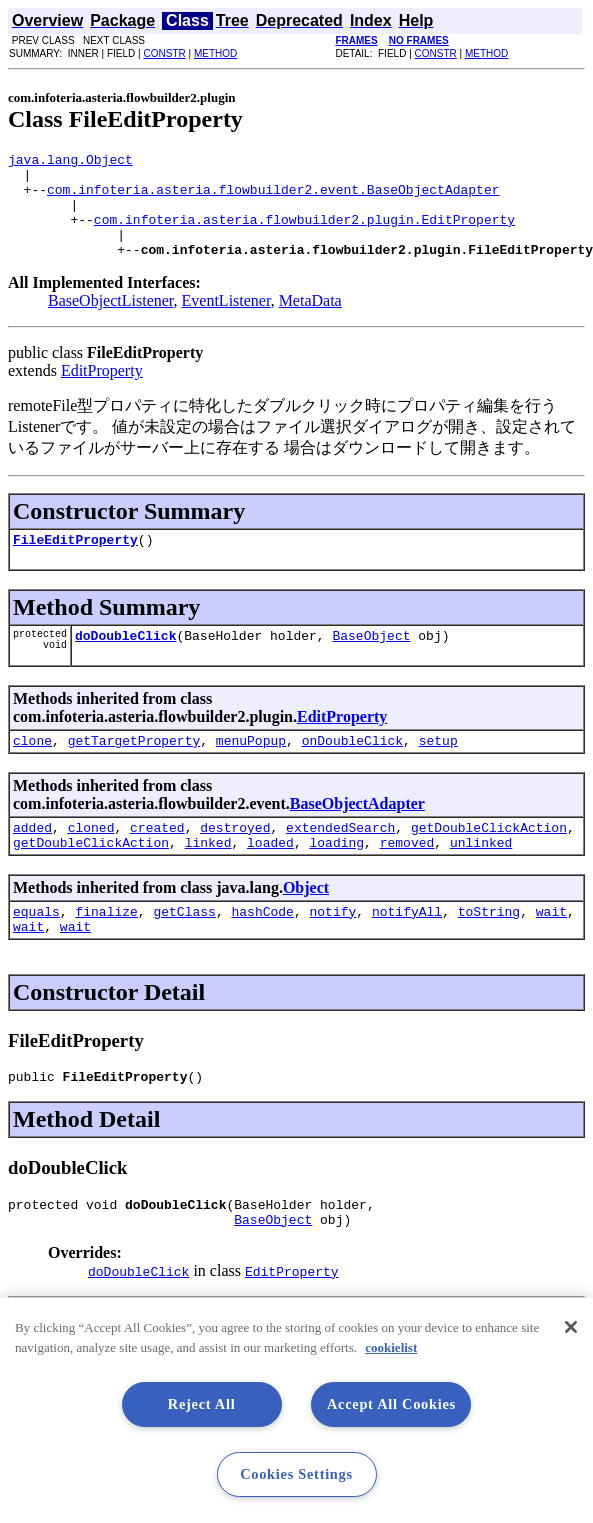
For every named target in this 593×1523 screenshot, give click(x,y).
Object (306, 923)
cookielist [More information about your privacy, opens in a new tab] (391, 1347)
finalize (106, 950)
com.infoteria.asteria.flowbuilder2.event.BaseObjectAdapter (273, 198)
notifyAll (407, 950)
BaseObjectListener (111, 321)
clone (32, 770)
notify (332, 950)
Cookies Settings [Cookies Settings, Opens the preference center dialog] (296, 1474)
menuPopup (251, 770)
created (157, 860)
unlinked (481, 878)
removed (407, 878)
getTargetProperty (134, 770)
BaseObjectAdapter (357, 833)
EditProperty (102, 391)
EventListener (226, 321)
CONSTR (164, 53)
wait (551, 950)
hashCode (262, 950)
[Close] (571, 1327)
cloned (91, 860)
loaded (270, 878)
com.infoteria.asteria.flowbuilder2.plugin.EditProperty (304, 234)
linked (208, 878)
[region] (296, 1410)
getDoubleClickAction (489, 860)
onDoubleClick (352, 770)
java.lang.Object (70, 162)
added (32, 860)
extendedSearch (340, 860)
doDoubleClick (125, 662)
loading (336, 878)
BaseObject (371, 662)
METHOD (215, 53)
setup (438, 770)
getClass (184, 950)
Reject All (202, 1404)
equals (36, 950)
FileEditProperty (75, 563)
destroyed (235, 860)
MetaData (310, 321)
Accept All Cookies (391, 1404)
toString (489, 950)
